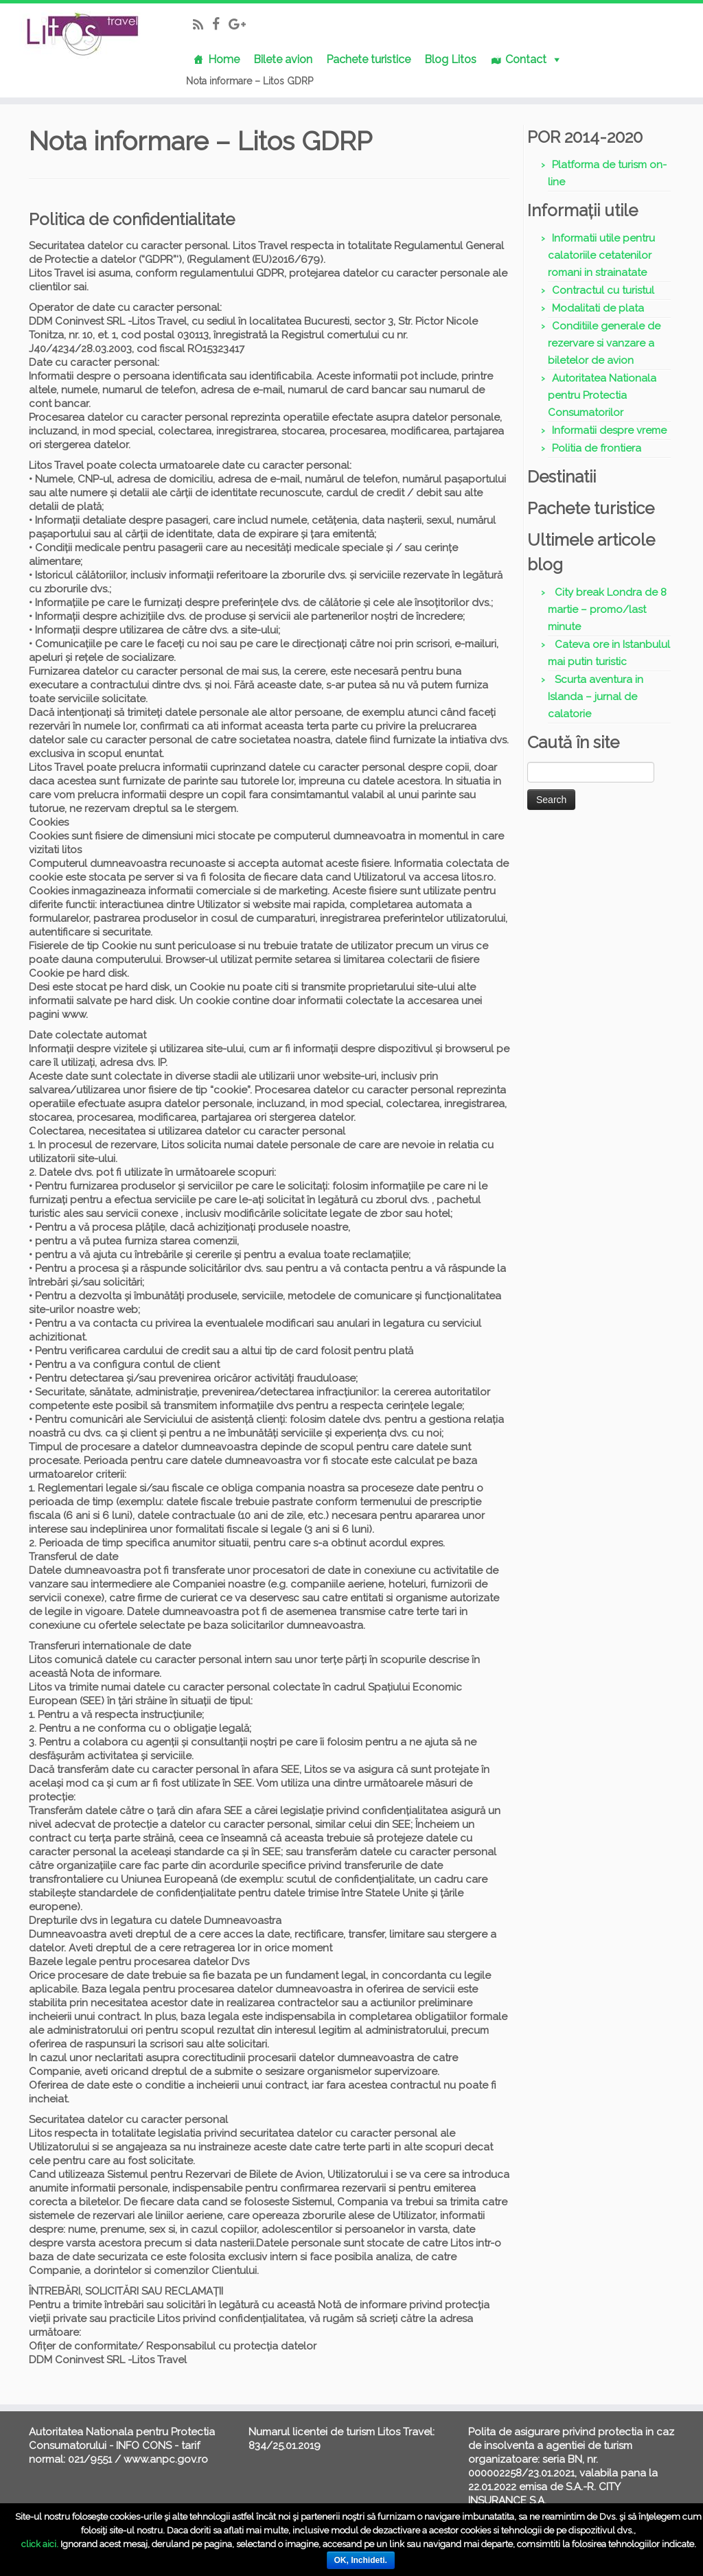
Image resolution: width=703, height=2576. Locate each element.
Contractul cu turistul (603, 290)
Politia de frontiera (596, 448)
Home (224, 59)
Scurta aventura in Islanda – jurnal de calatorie (595, 696)
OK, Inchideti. (360, 2560)
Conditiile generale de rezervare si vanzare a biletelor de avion (604, 343)
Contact (525, 59)
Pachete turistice (368, 59)
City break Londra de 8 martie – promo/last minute (607, 609)
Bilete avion (282, 59)
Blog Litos (450, 59)
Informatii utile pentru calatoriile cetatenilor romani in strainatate (601, 255)
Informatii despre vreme (609, 430)
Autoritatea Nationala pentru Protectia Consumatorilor (602, 395)
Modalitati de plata (598, 308)
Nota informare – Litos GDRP (249, 81)
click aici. (39, 2544)
